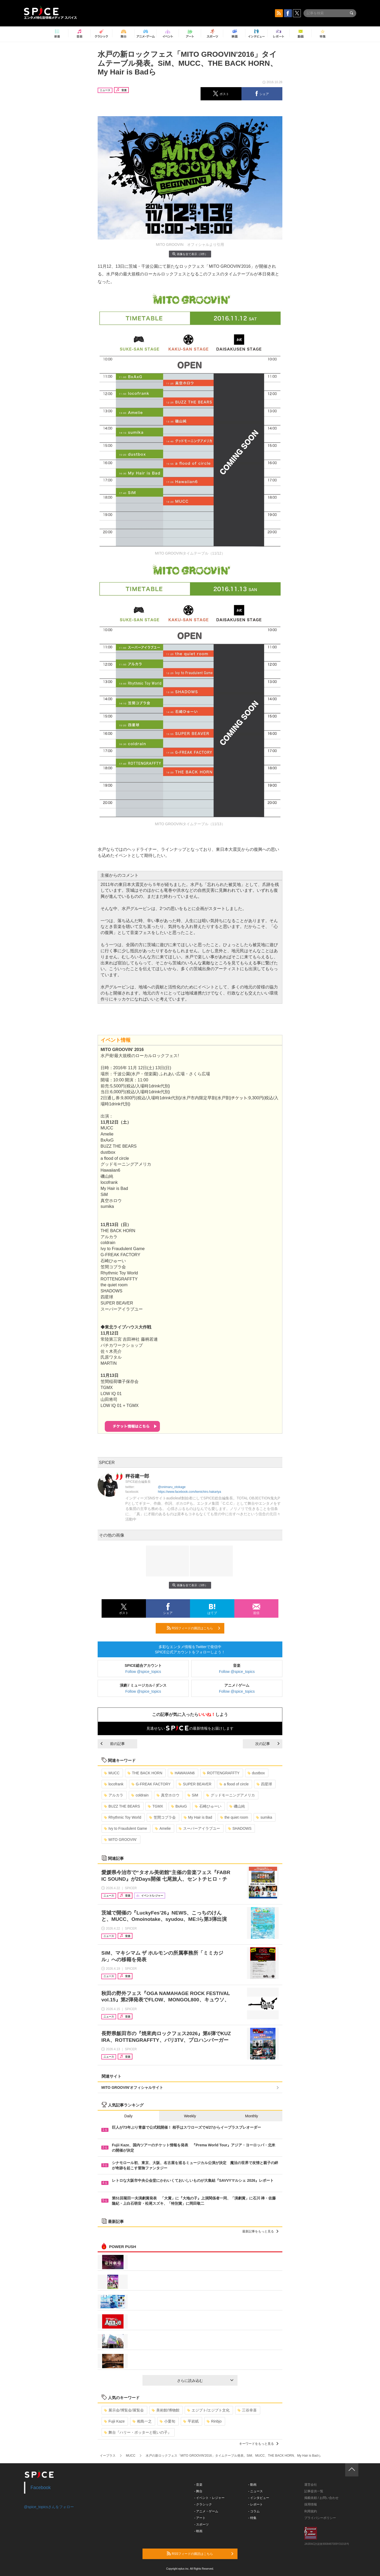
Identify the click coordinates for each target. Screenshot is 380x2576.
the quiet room (234, 1817)
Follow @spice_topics (143, 1671)
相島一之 (142, 2421)
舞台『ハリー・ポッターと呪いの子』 (137, 2432)
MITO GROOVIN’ (120, 1839)
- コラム (254, 2511)
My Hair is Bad (198, 1817)
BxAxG (179, 1806)
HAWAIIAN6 (182, 1773)
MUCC (112, 1773)
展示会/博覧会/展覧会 (124, 2410)
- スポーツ (201, 2524)
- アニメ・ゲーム (206, 2511)
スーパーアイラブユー (199, 1828)
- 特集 (252, 2518)
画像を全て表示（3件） (189, 254)
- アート (200, 2518)
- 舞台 (198, 2491)
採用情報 (310, 2504)
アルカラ (113, 1795)
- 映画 (198, 2531)
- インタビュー (258, 2498)
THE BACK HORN (144, 1773)
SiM (192, 1795)
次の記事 (267, 1744)
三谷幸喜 (247, 2410)
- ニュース (255, 2491)
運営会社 (310, 2484)
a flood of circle (234, 1784)
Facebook (41, 2487)
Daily (128, 2116)
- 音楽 (198, 2484)
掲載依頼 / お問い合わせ (321, 2498)
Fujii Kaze (114, 2421)
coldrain (140, 1795)
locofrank (114, 1784)
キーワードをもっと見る (258, 2444)
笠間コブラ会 (162, 1817)
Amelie (163, 1828)
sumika (264, 1817)
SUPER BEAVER (194, 1784)
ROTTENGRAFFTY (221, 1773)
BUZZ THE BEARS (122, 1806)
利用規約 (310, 2511)
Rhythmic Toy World (122, 1817)
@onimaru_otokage (172, 1487)
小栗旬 (167, 2421)
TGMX (155, 1806)
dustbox (256, 1773)
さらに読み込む (205, 2380)
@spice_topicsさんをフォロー (49, 2507)
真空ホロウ (167, 1795)
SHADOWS (239, 1828)
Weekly (190, 2116)
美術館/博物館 (165, 2410)
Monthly (251, 2116)
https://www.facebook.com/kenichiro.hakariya (189, 1492)
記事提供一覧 (313, 2491)
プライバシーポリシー (320, 2518)
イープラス (108, 2455)
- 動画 (252, 2484)
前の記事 (113, 1744)
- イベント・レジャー (209, 2498)
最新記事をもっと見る (260, 2231)
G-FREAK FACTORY (151, 1784)
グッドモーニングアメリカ (230, 1795)
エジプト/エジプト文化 (208, 2410)
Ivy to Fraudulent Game (125, 1828)
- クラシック (203, 2504)
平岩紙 (191, 2421)
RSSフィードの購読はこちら (193, 1628)
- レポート (255, 2504)
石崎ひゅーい (208, 1806)
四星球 (264, 1784)
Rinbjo (214, 2421)
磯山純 (237, 1806)
